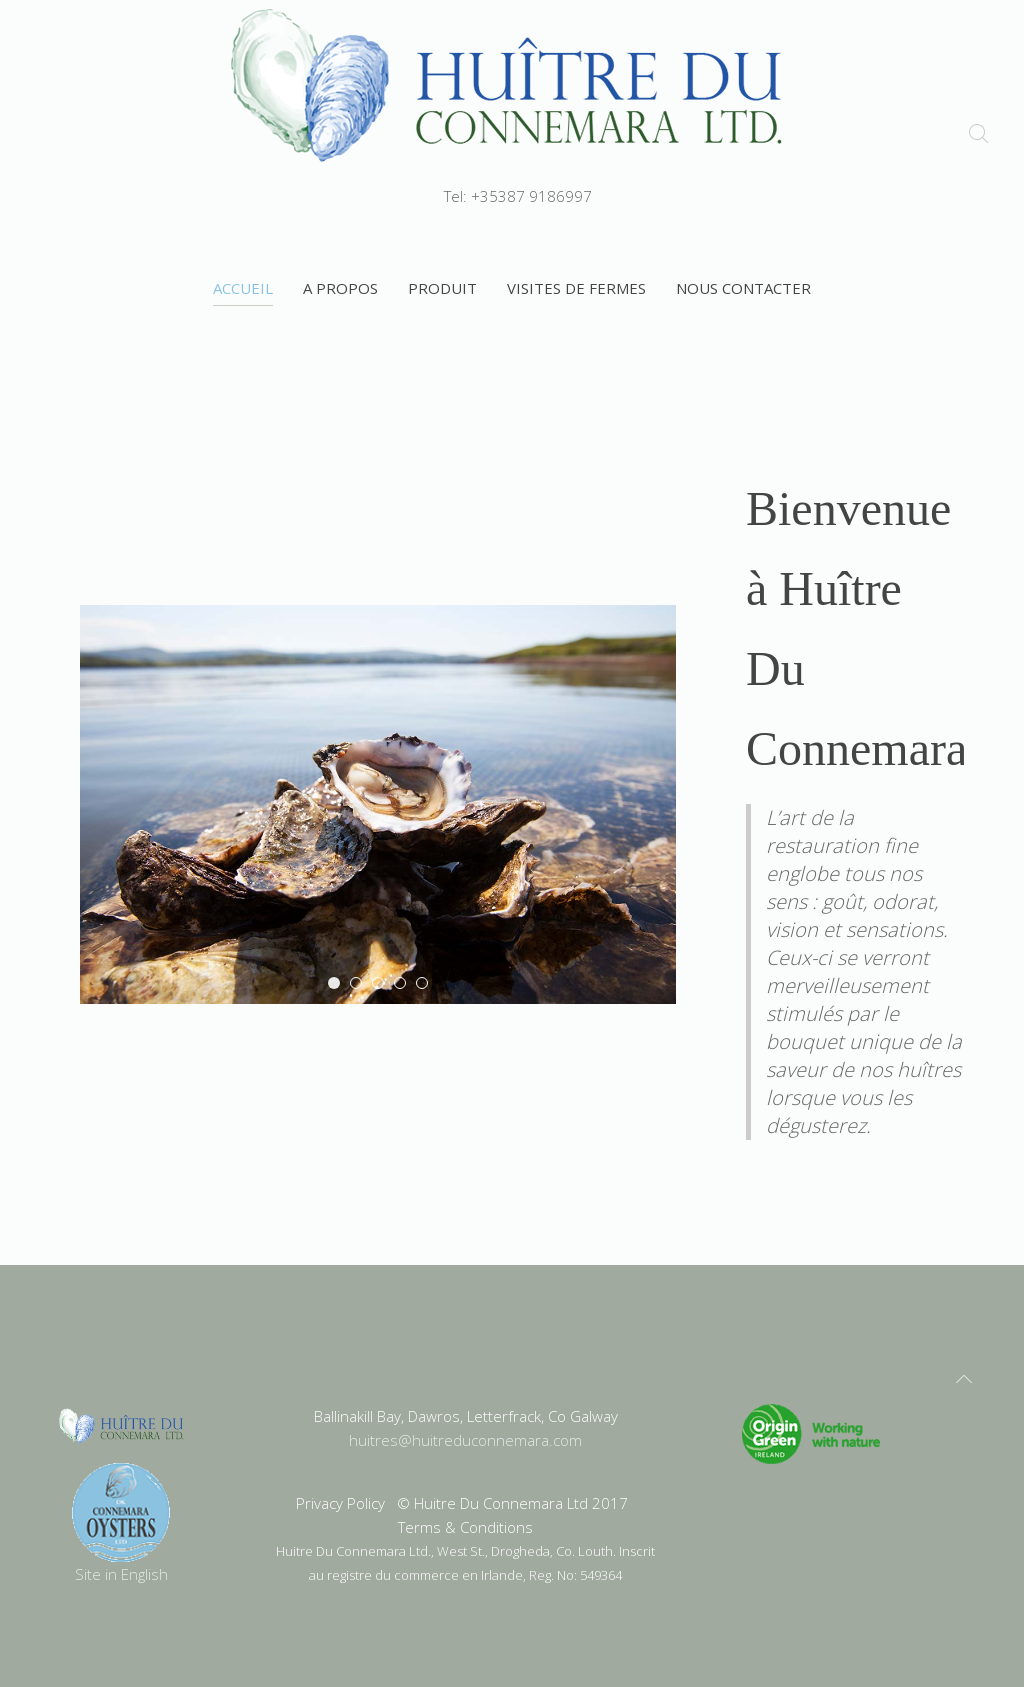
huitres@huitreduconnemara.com (465, 1440)
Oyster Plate (339, 984)
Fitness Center (405, 984)
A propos (340, 288)
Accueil (243, 288)
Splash (427, 984)
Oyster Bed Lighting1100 (361, 984)
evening (383, 984)
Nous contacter (743, 288)
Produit (442, 288)
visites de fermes (576, 288)
